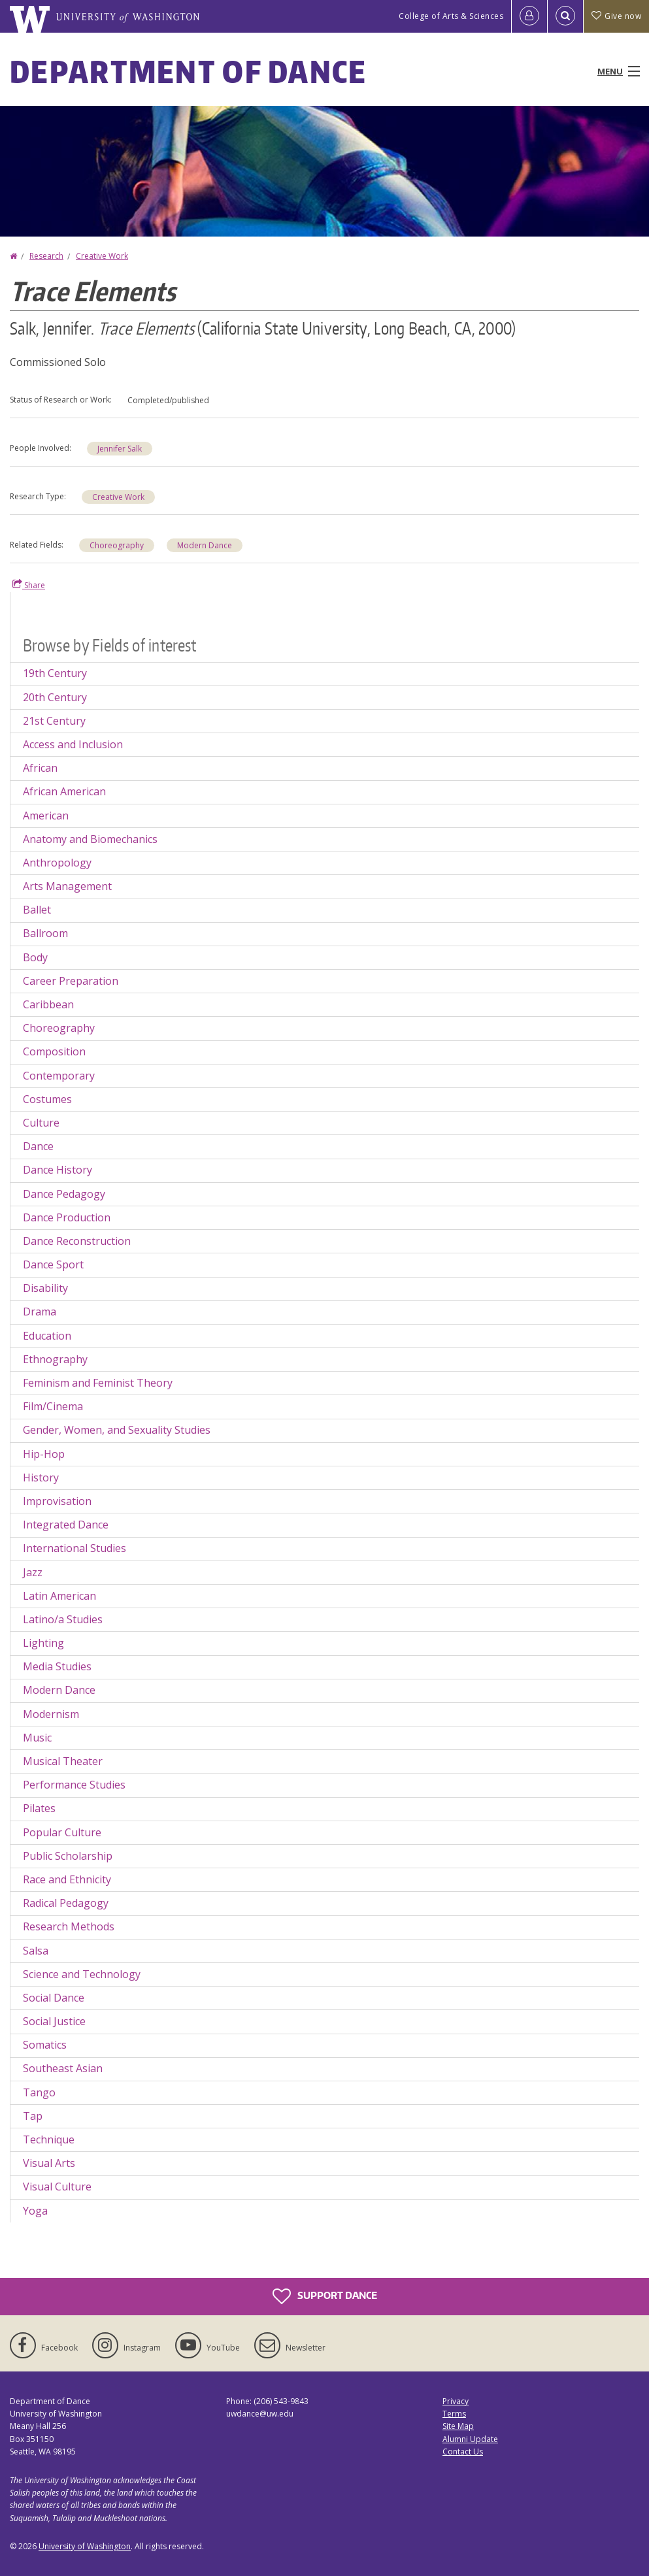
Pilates (39, 1808)
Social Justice (54, 2021)
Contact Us (462, 2451)
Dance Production (66, 1217)
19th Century (55, 673)
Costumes (47, 1099)
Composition (54, 1051)
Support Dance (325, 2296)
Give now (616, 16)
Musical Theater (63, 1761)
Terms (454, 2413)
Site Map (458, 2426)
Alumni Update (470, 2439)
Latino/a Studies (63, 1619)
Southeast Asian (63, 2068)
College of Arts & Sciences (451, 16)
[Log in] (529, 16)
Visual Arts (49, 2163)
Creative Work (102, 255)
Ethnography (55, 1359)
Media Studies (57, 1666)
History (41, 1477)
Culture (41, 1122)
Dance (38, 1146)
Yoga (35, 2211)
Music (37, 1737)
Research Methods (68, 1926)
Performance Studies (74, 1784)
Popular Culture (62, 1832)
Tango (39, 2092)
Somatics (45, 2045)
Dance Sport (53, 1264)
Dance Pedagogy (64, 1194)
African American (64, 791)
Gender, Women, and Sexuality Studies (116, 1430)
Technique (49, 2139)
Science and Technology (82, 1974)
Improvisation (57, 1501)
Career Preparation (70, 981)
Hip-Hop (44, 1454)
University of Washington (85, 2546)
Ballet (37, 909)
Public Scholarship (67, 1856)
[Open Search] (565, 16)
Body (35, 957)
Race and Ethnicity (67, 1879)
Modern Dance (204, 545)
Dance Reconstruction (77, 1241)
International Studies (74, 1548)
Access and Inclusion (73, 744)
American (46, 815)
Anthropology (57, 862)
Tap (32, 2116)
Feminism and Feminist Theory (98, 1383)
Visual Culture (57, 2186)
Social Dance (53, 1997)
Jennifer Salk (119, 448)
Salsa (35, 1950)
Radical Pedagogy (65, 1903)
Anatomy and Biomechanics (90, 839)
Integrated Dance (65, 1524)
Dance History (57, 1170)
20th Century (55, 697)
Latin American (59, 1596)
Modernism (51, 1714)
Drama (39, 1311)
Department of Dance (188, 71)
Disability (45, 1288)
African (40, 768)
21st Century (54, 721)
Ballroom (45, 933)
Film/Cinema (53, 1406)
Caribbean (48, 1004)
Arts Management (67, 886)
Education (47, 1336)
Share (28, 585)
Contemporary (59, 1075)
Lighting (43, 1643)
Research (46, 255)
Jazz (32, 1572)
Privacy (455, 2401)
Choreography (117, 545)
